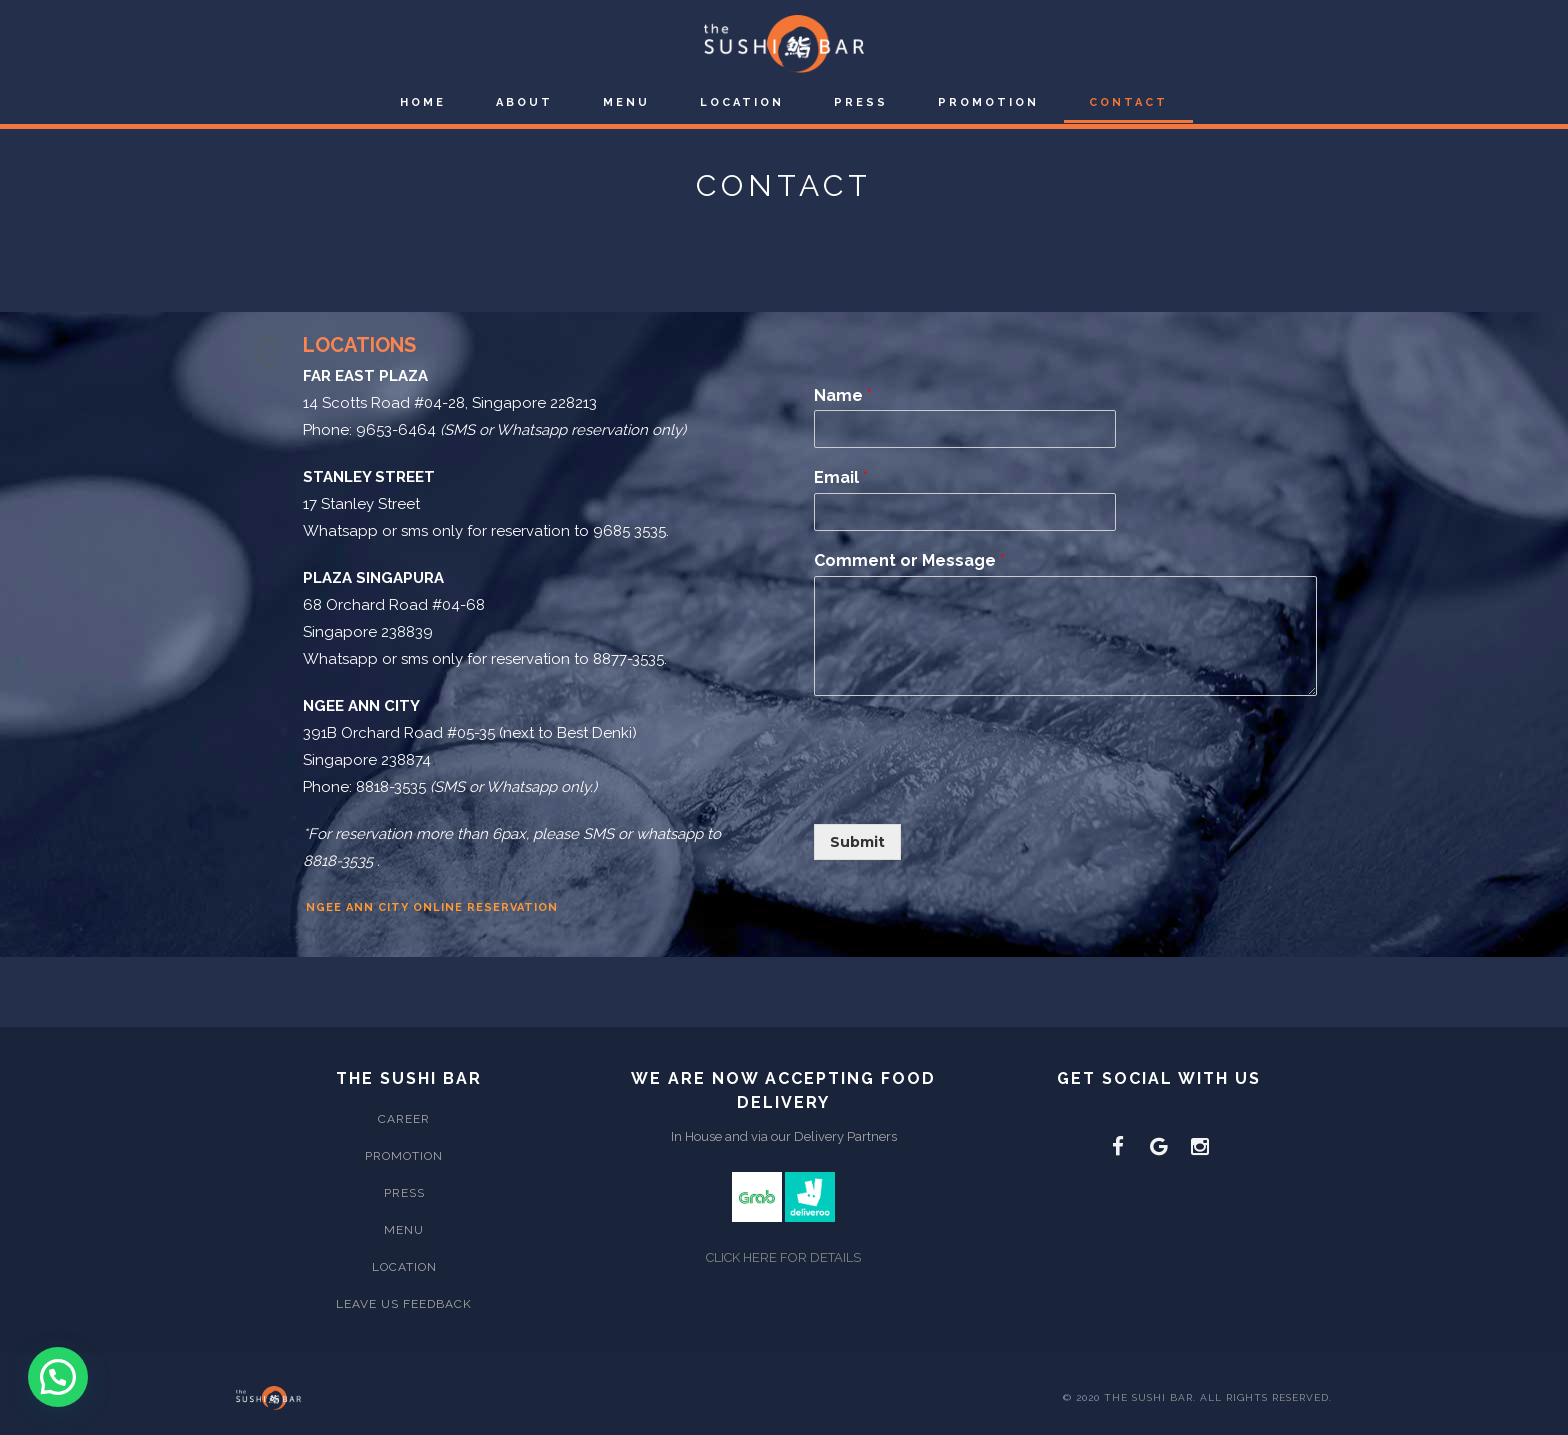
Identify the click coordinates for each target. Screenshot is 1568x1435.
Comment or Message (909, 560)
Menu (626, 102)
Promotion (988, 102)
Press (861, 102)
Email (841, 477)
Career (404, 1119)
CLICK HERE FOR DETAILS (783, 1257)
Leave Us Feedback (404, 1304)
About (524, 102)
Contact (1128, 102)
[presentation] (966, 791)
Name (843, 395)
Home (423, 102)
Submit (857, 842)
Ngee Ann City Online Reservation (432, 907)
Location (742, 102)
